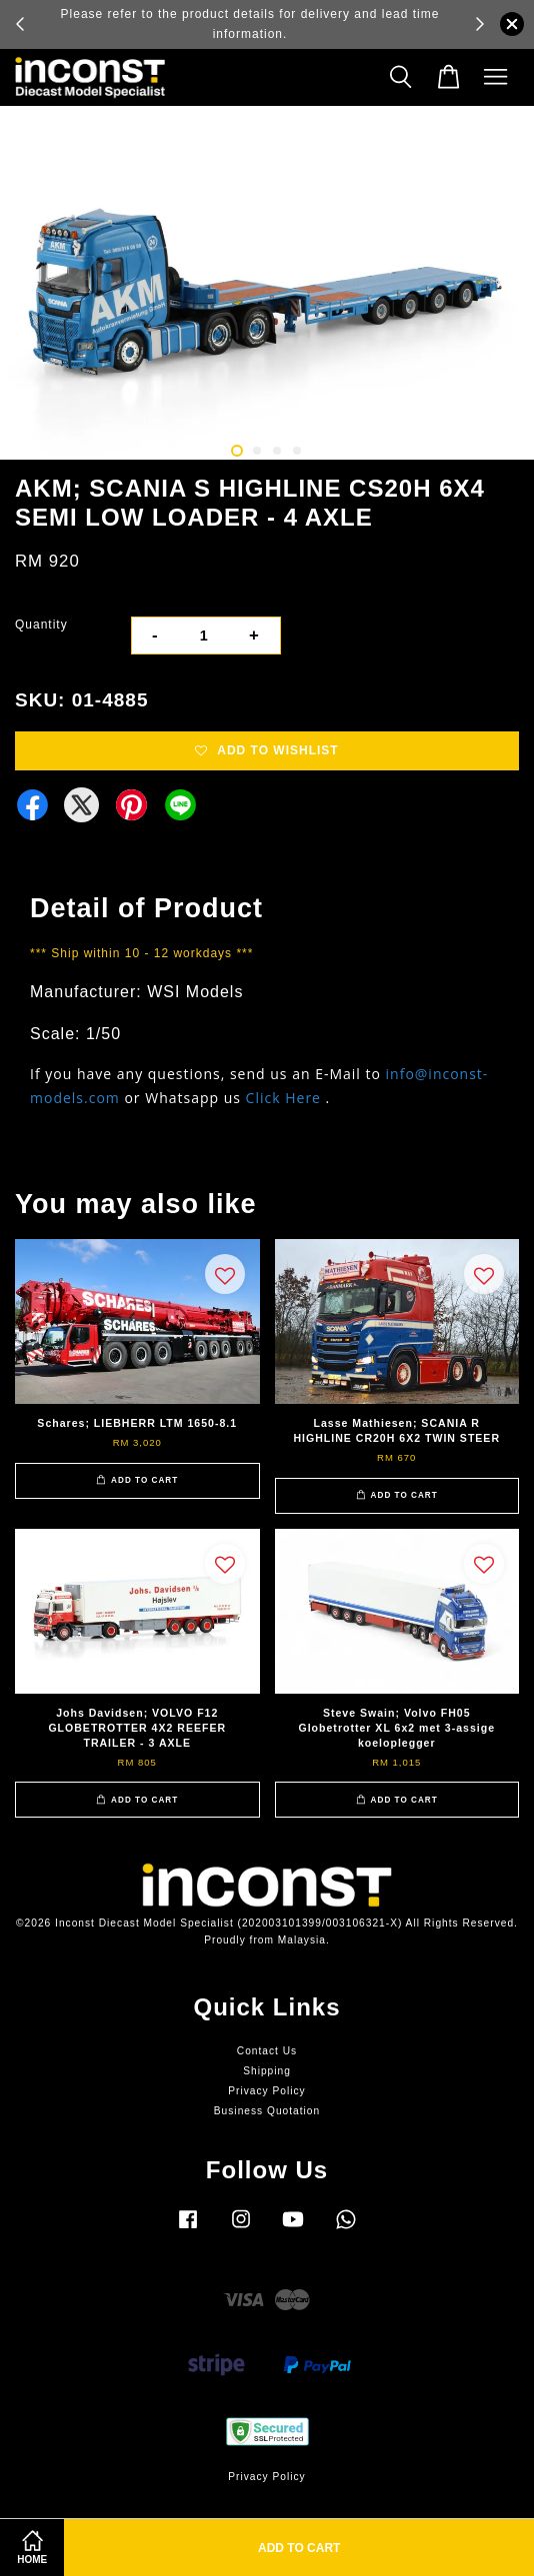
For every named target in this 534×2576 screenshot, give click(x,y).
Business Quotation (267, 2110)
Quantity (41, 625)
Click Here (283, 1097)
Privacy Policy (266, 2090)
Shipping (267, 2070)
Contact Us (267, 2050)
